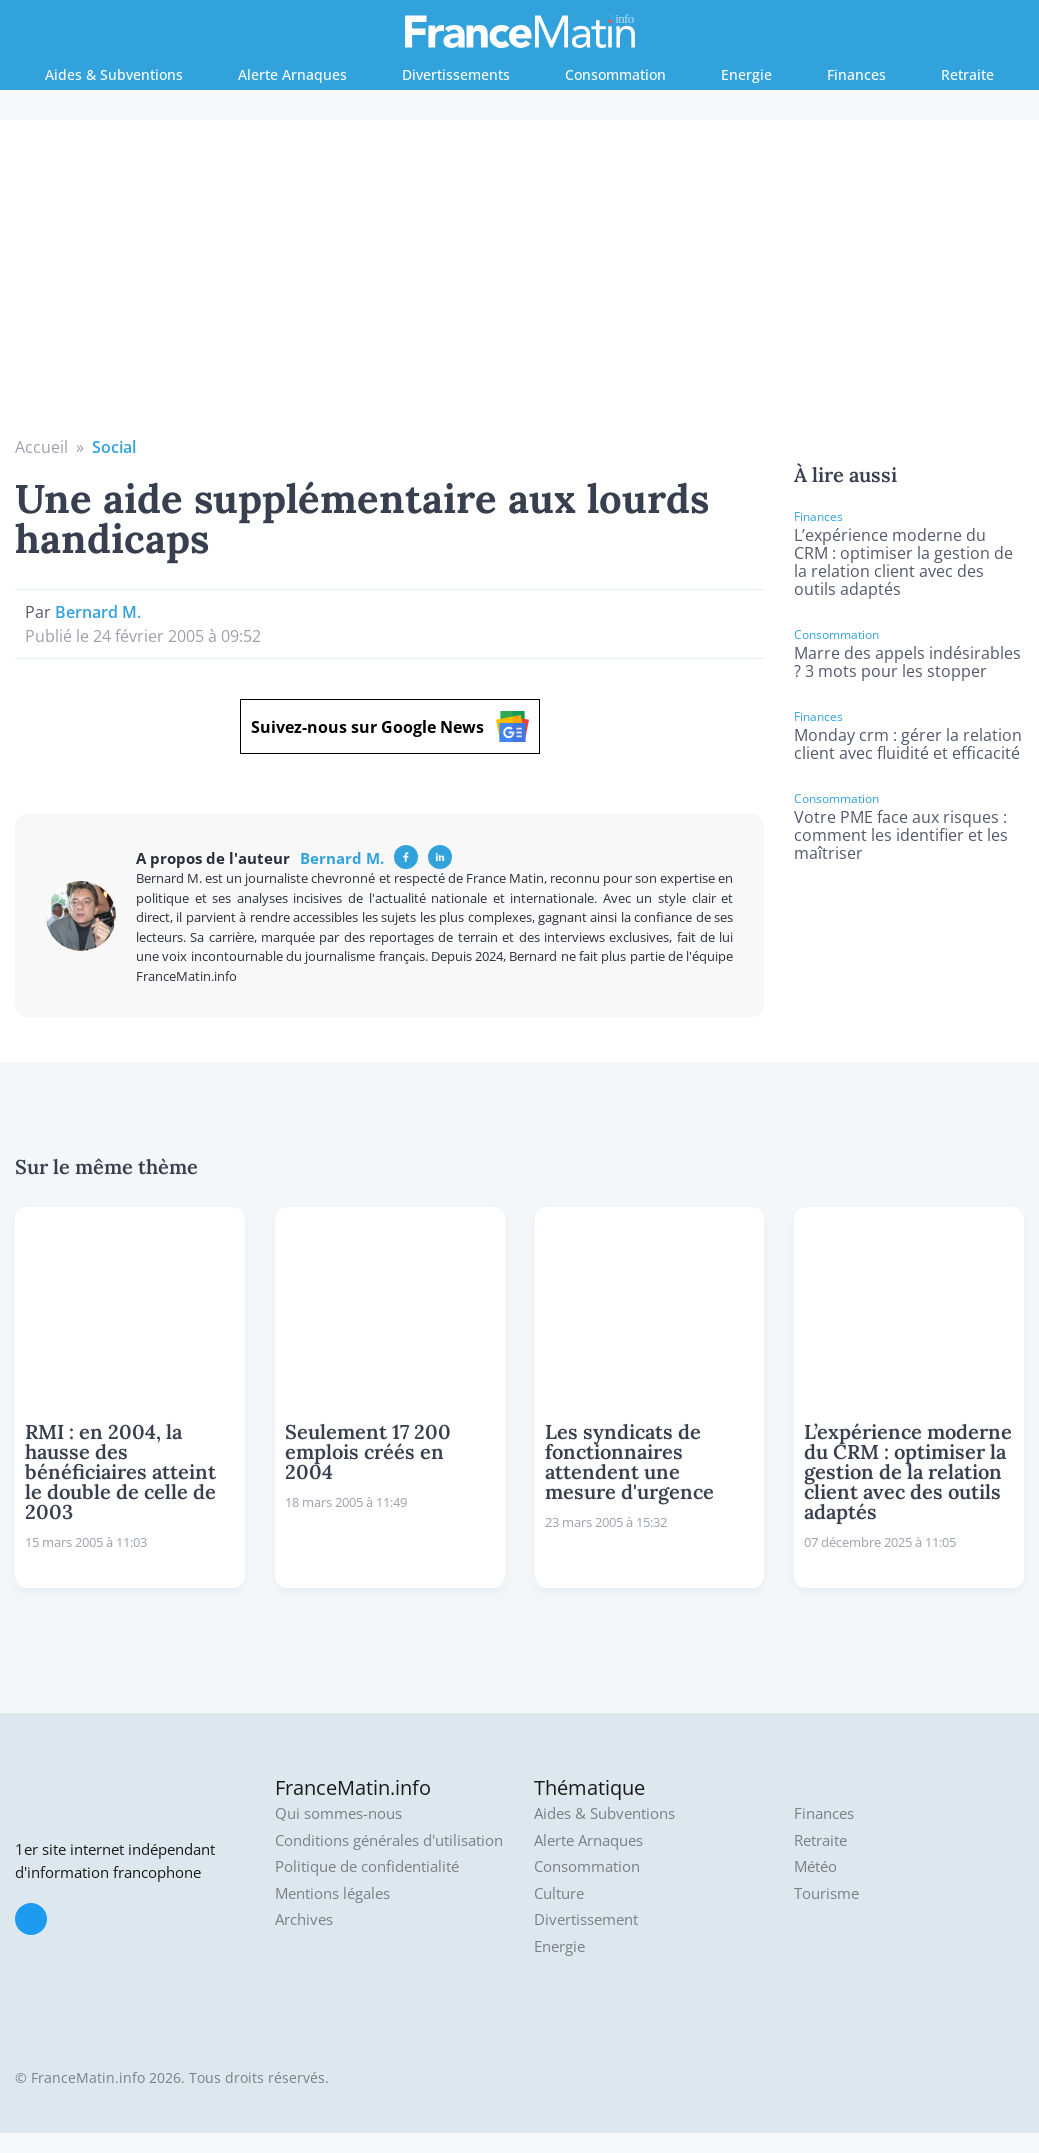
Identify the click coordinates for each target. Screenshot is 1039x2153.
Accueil (41, 447)
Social (114, 447)
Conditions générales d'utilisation (389, 1840)
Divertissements (456, 74)
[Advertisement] (520, 285)
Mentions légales (332, 1893)
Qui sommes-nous (338, 1813)
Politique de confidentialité (367, 1866)
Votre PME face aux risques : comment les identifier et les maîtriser (901, 835)
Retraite (967, 74)
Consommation (615, 74)
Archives (304, 1919)
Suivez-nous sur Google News (390, 726)
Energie (746, 74)
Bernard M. (98, 612)
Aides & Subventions (114, 74)
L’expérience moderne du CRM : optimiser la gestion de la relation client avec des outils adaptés (903, 562)
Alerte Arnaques (292, 74)
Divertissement (586, 1919)
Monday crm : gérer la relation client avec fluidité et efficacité (908, 744)
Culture (559, 1893)
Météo (815, 1866)
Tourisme (826, 1893)
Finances (856, 74)
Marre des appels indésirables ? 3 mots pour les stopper (907, 662)
